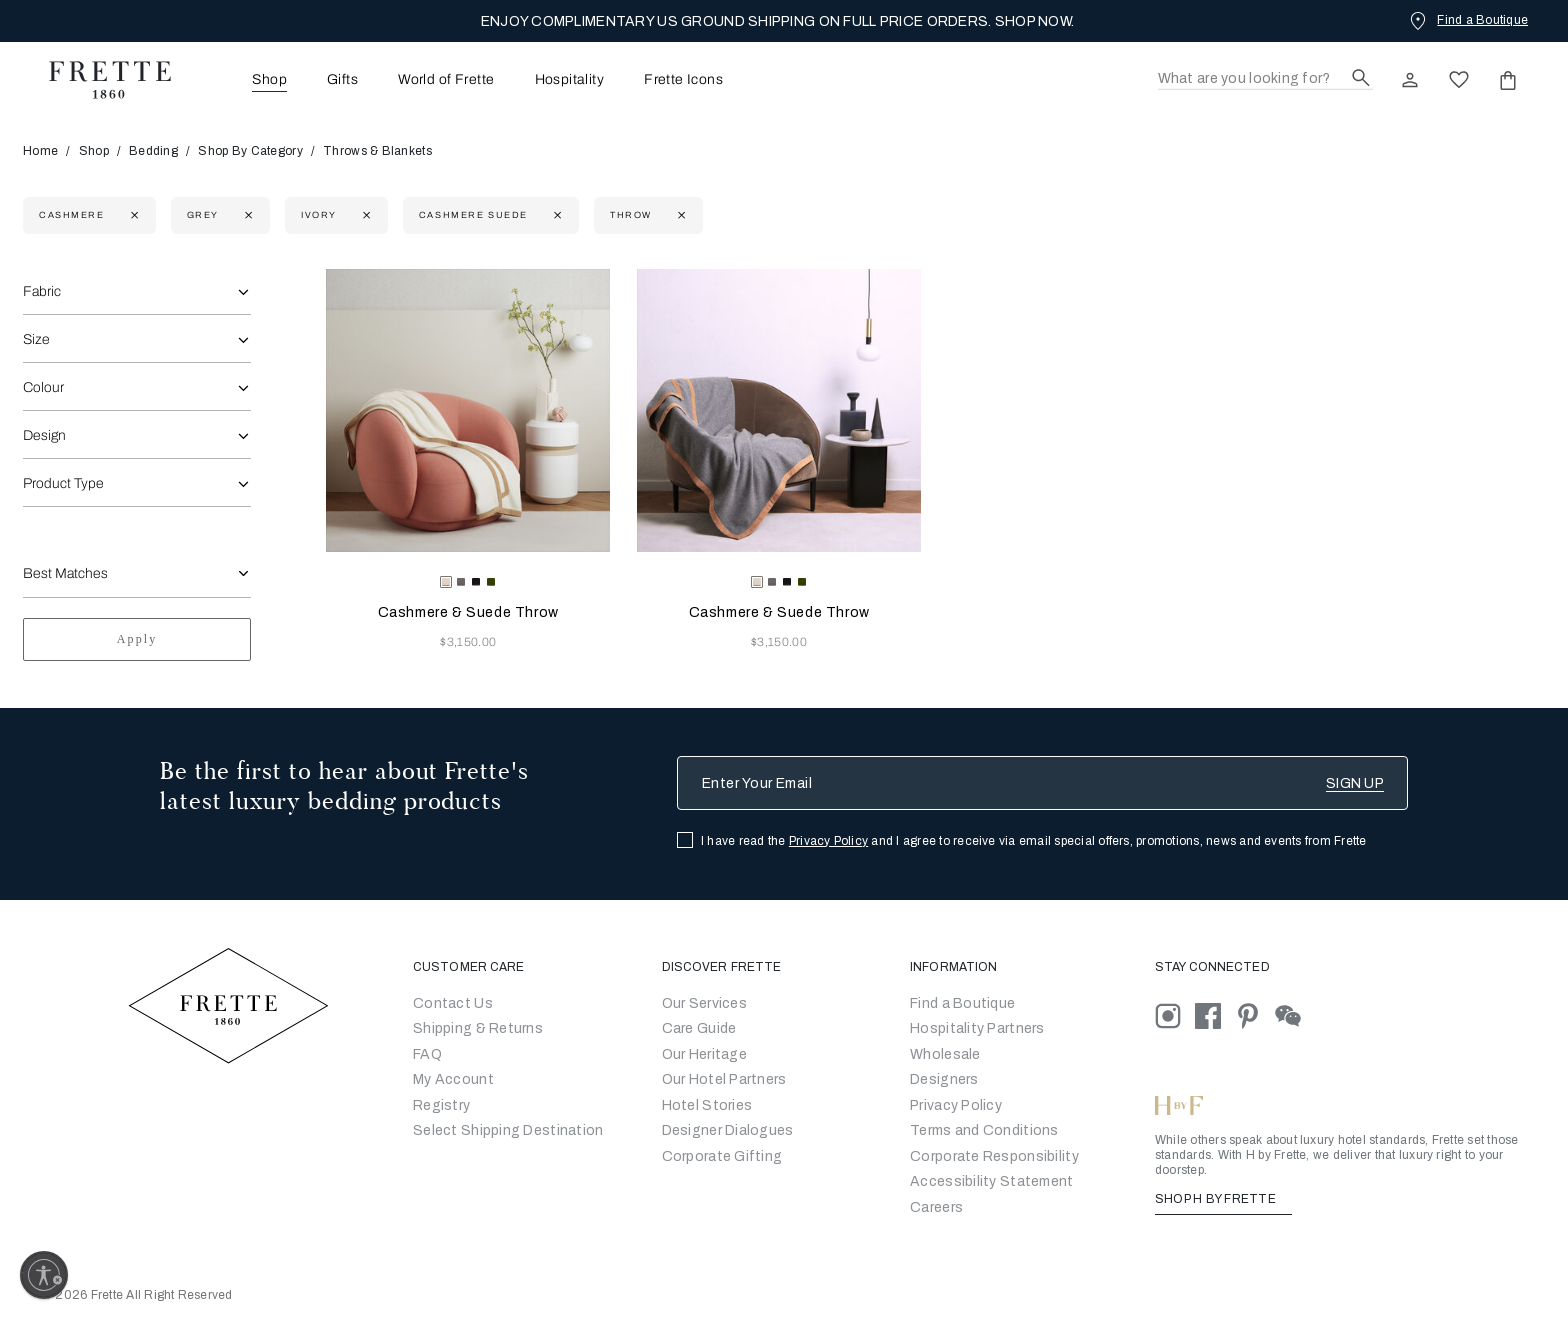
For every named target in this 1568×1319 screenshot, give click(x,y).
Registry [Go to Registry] (441, 1105)
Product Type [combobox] (63, 483)
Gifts (342, 80)
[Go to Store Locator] (962, 1003)
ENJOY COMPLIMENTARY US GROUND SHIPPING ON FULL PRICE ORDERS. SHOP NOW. (778, 21)
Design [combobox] (44, 435)
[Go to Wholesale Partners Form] (945, 1054)
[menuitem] (242, 79)
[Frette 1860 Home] (100, 80)
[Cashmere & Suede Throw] (468, 411)
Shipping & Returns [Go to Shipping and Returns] (478, 1028)
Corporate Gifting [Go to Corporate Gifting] (722, 1156)
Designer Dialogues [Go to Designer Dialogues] (728, 1130)
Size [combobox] (36, 339)
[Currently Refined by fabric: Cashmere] (132, 215)
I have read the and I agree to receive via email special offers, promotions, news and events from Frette (1034, 841)
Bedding (153, 151)
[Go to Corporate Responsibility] (994, 1156)
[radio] (461, 582)
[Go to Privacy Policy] (956, 1105)
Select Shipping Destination (508, 1130)
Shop (94, 151)
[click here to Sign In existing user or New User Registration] (1410, 80)
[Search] (1265, 79)
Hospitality (570, 80)
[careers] (936, 1207)
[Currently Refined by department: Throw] (679, 215)
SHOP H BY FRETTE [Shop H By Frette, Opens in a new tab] (1223, 1199)
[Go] (944, 1079)
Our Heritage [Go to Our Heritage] (704, 1054)
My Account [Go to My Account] (453, 1079)
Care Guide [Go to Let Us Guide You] (699, 1028)
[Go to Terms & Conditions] (984, 1130)
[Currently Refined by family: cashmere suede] (555, 215)
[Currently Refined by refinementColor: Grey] (246, 215)
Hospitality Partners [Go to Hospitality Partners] (977, 1028)
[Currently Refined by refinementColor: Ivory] (364, 215)
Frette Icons (683, 80)
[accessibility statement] (991, 1181)
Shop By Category (250, 151)
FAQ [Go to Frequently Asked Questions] (427, 1054)
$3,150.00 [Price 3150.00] (468, 642)
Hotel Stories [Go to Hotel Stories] (707, 1105)
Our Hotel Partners (724, 1079)
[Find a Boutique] (1467, 20)
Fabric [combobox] (42, 291)
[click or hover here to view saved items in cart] (1508, 80)
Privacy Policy (828, 841)
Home (47, 151)
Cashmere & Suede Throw (468, 612)
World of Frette (446, 80)
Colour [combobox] (43, 387)
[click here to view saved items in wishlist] (1459, 80)
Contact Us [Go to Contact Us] (453, 1003)
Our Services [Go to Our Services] (704, 1003)
